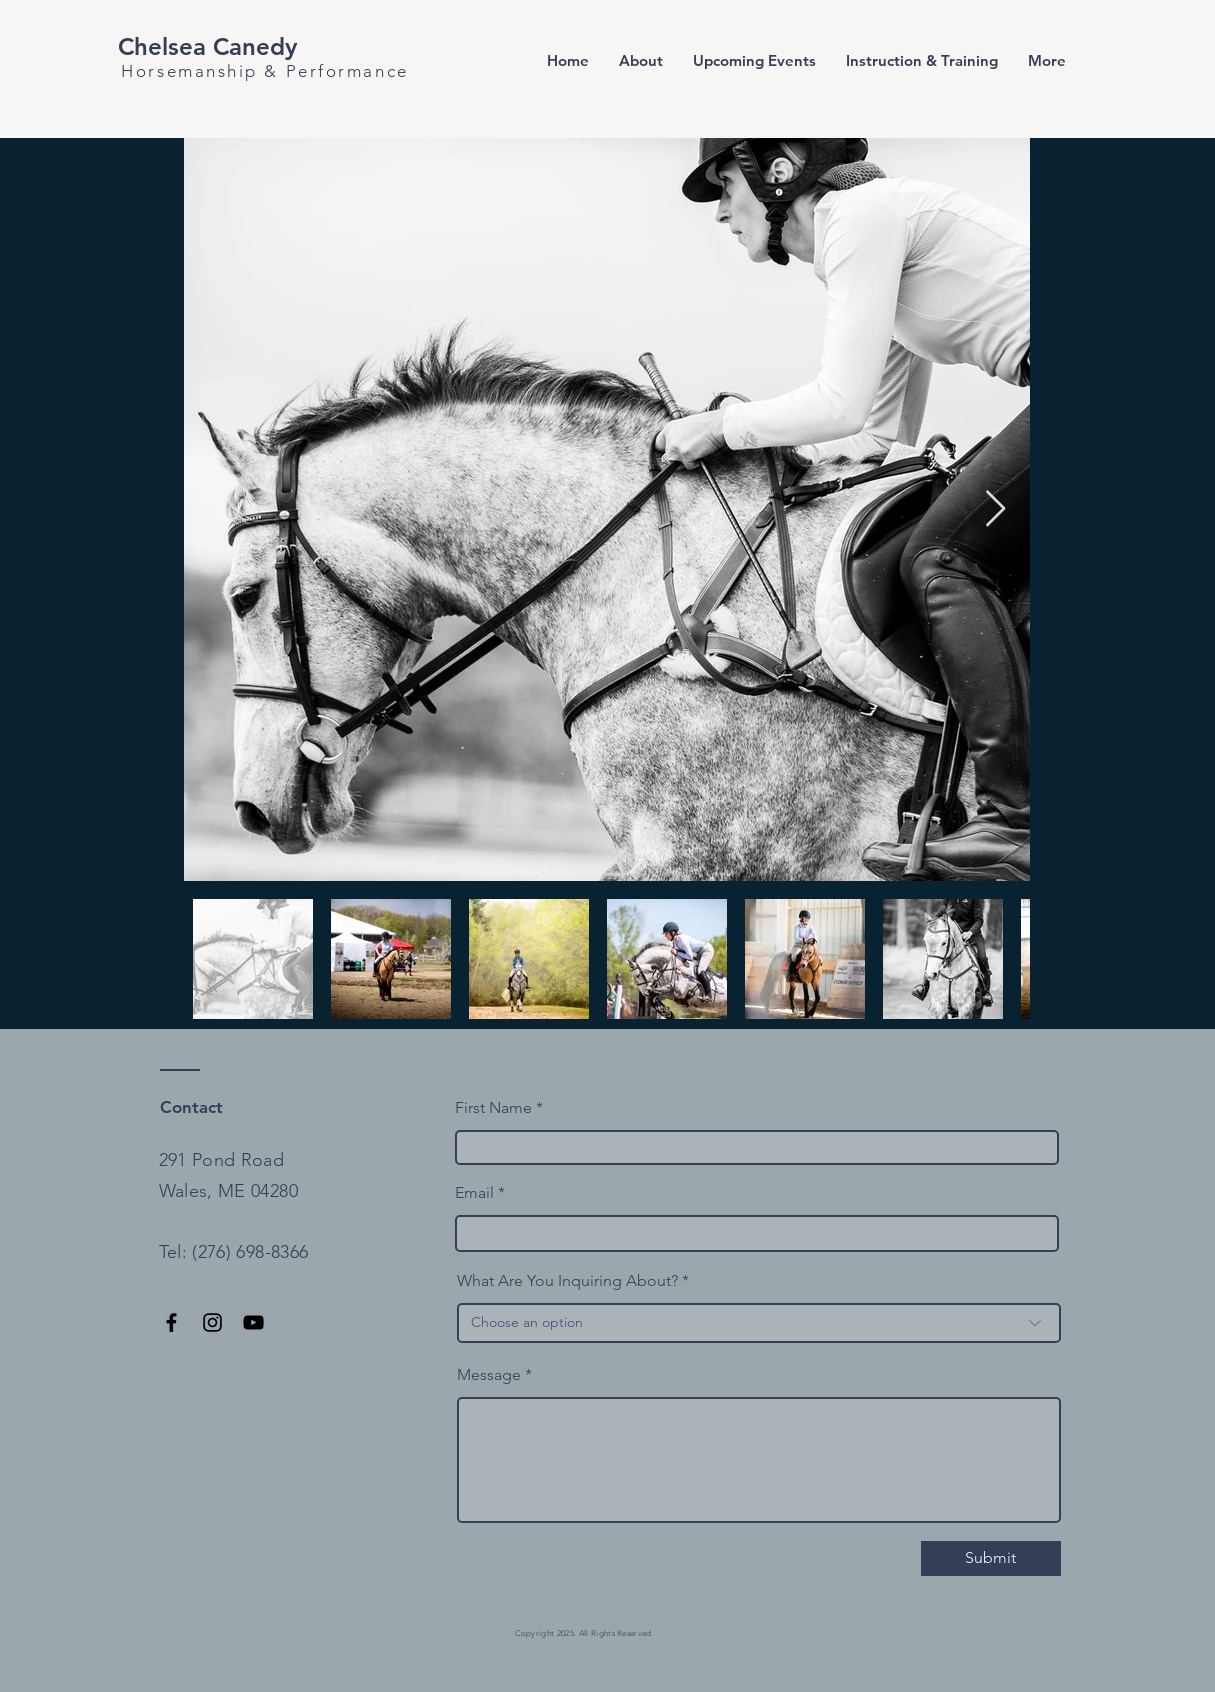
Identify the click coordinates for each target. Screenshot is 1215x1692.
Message (489, 1375)
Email (474, 1193)
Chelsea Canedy (207, 46)
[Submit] (991, 1558)
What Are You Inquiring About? (567, 1281)
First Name (493, 1108)
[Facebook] (171, 1322)
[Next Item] (995, 509)
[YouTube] (253, 1322)
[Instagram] (212, 1322)
